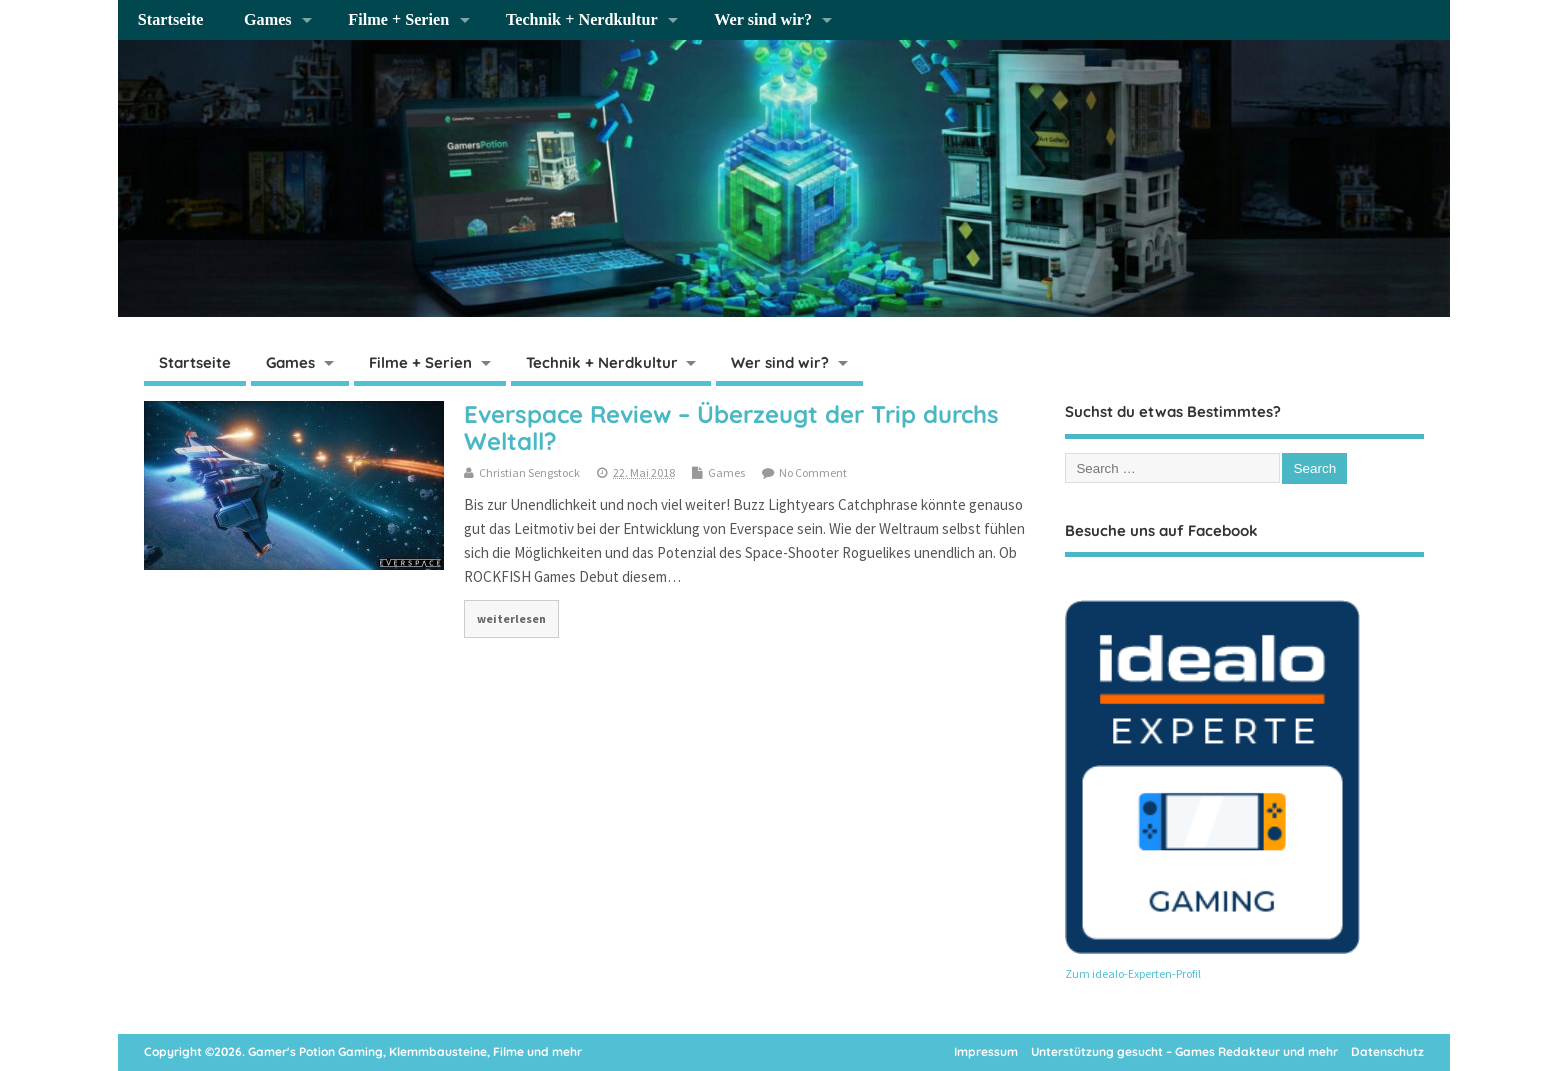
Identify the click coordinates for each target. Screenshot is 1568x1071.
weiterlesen (511, 618)
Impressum (986, 1051)
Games (268, 20)
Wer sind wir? (763, 20)
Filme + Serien (398, 20)
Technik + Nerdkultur (582, 20)
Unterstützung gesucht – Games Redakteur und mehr (1184, 1051)
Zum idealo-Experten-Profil (1133, 973)
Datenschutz (1387, 1051)
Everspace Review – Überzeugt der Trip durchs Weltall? (731, 427)
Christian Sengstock (529, 472)
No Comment (813, 472)
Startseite (171, 20)
